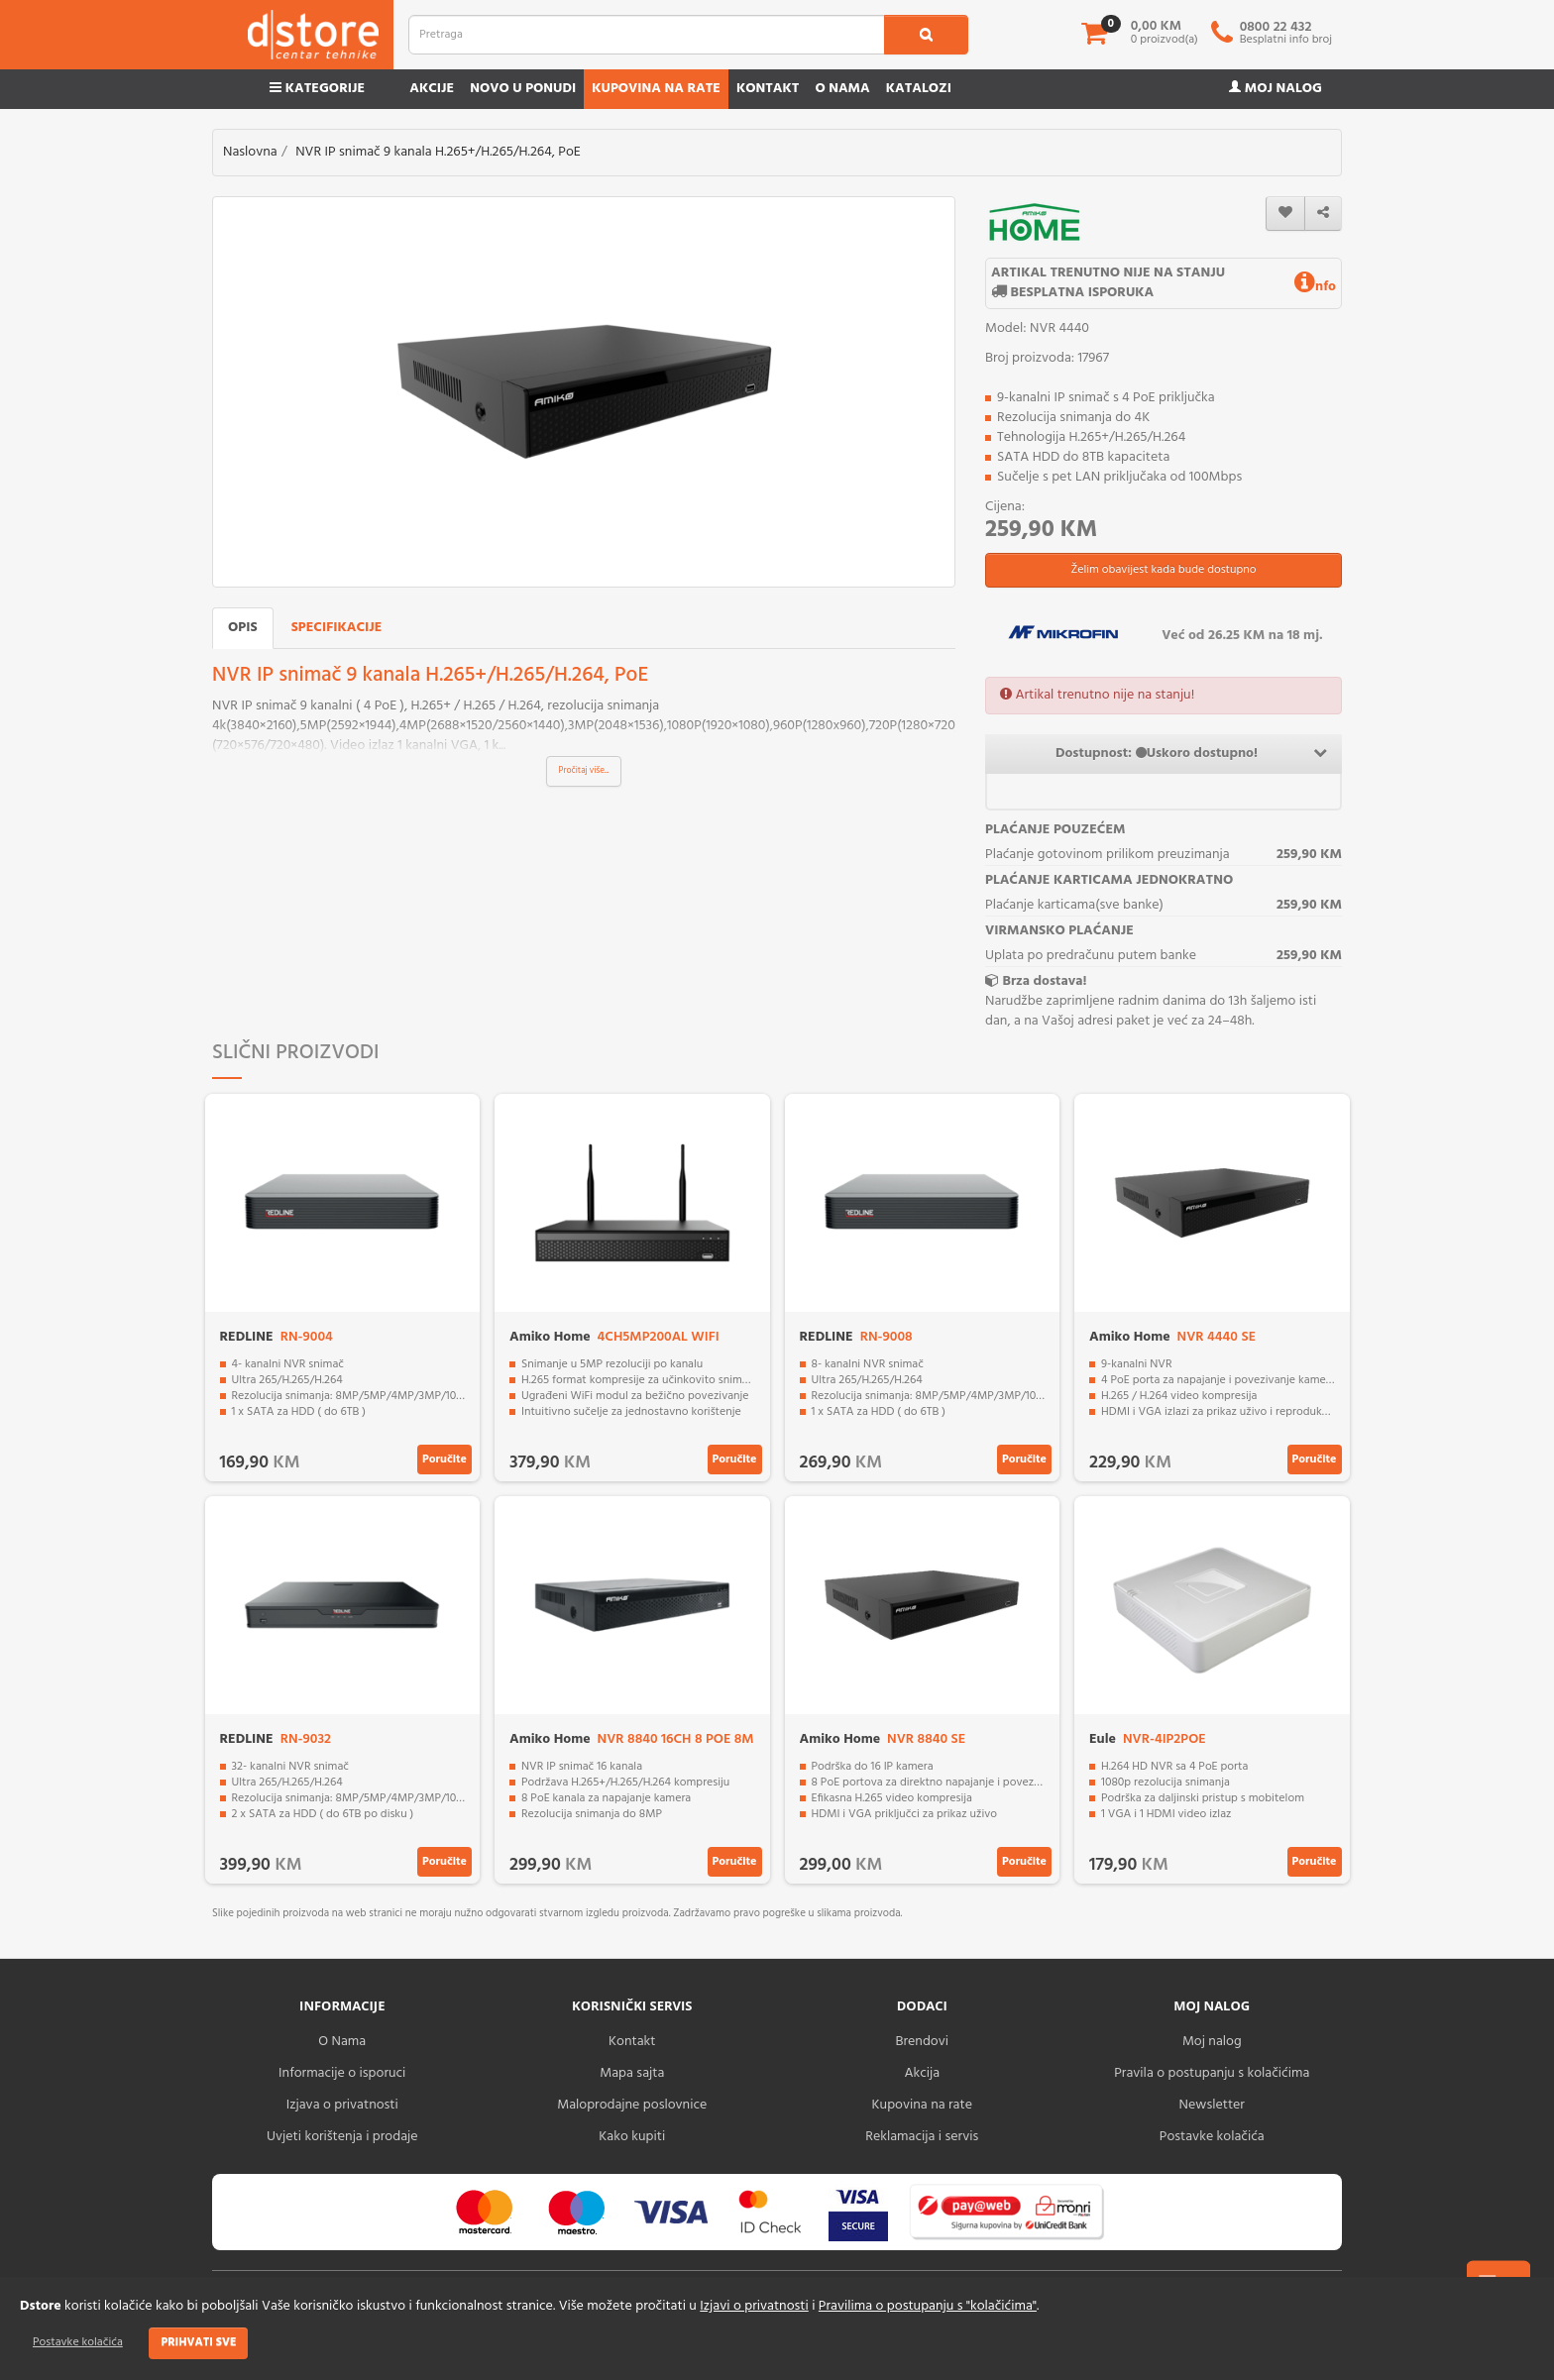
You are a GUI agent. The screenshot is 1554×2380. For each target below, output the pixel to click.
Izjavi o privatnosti (754, 2306)
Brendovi (921, 2041)
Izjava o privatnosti (342, 2105)
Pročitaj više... (584, 771)
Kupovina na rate (656, 88)
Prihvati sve (198, 2342)
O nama (842, 88)
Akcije (431, 88)
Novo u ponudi (523, 88)
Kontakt (768, 88)
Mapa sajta (632, 2073)
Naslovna (250, 152)
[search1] (926, 34)
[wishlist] (1285, 213)
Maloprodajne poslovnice (632, 2105)
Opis (243, 627)
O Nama (342, 2041)
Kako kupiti (632, 2136)
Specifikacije (337, 627)
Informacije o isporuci (341, 2073)
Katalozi (918, 88)
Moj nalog (1275, 88)
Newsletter (1212, 2105)
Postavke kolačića (78, 2342)
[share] (1323, 213)
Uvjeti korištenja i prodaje (342, 2136)
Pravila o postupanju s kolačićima (1211, 2073)
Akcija (922, 2073)
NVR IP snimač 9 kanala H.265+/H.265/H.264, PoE (438, 152)
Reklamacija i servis (921, 2136)
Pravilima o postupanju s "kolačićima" (928, 2306)
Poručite (444, 1459)
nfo (1315, 286)
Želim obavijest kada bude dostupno (1163, 570)
